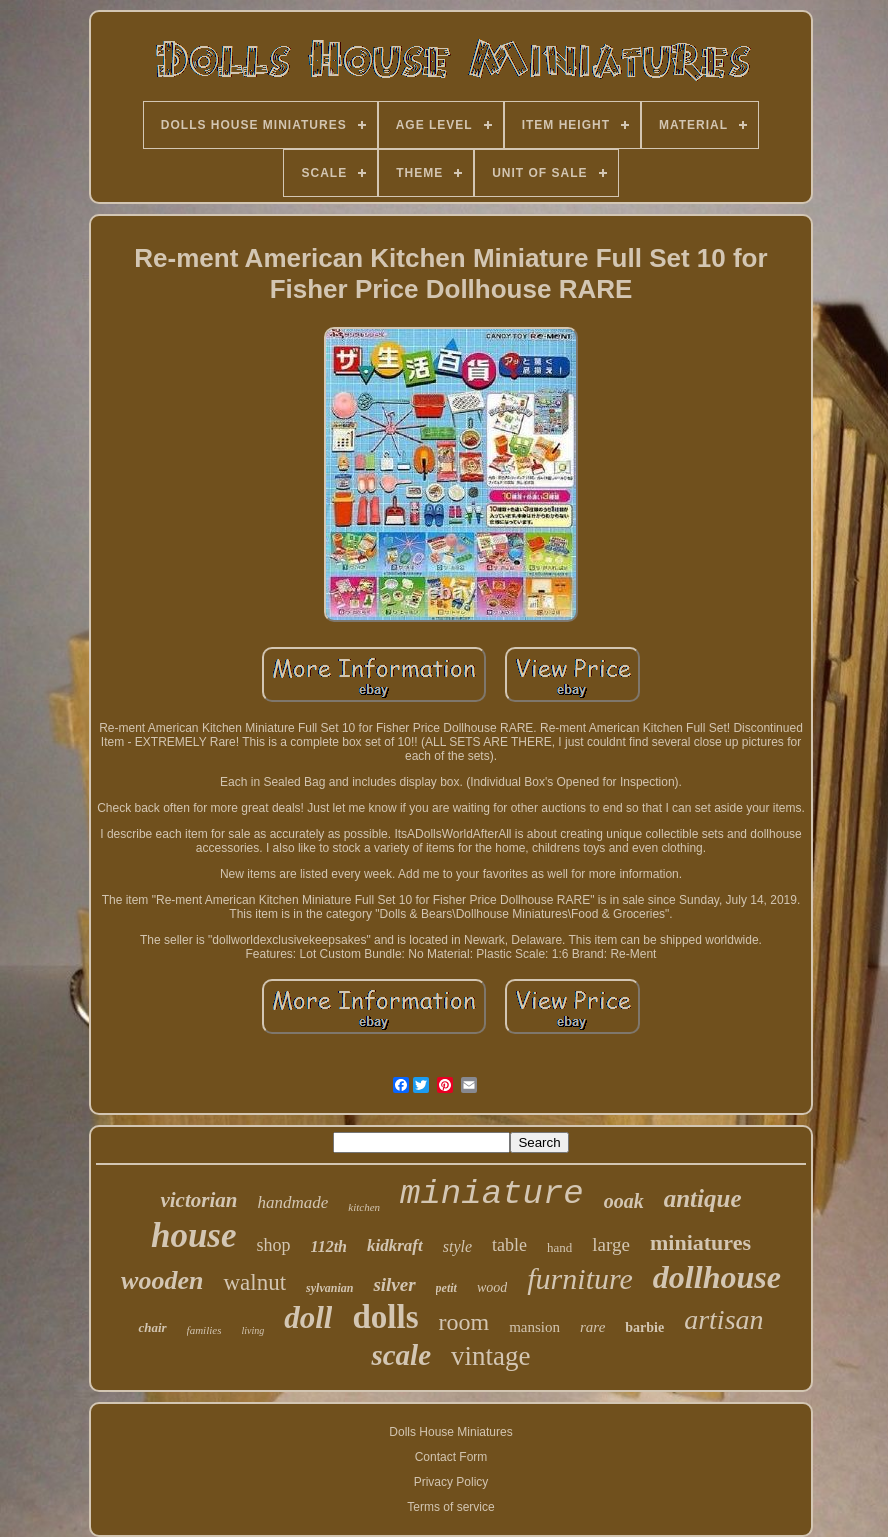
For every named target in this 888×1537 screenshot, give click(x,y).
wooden (162, 1280)
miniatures (700, 1242)
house (194, 1235)
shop (274, 1245)
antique (703, 1198)
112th (329, 1246)
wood (492, 1287)
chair (152, 1327)
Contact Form (451, 1457)
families (204, 1330)
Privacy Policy (451, 1482)
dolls (385, 1317)
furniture (580, 1278)
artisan (723, 1319)
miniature (492, 1194)
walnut (254, 1282)
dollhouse (717, 1277)
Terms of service (450, 1507)
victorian (198, 1200)
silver (394, 1284)
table (509, 1245)
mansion (534, 1327)
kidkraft (395, 1245)
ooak (624, 1201)
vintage (490, 1356)
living (252, 1330)
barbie (644, 1327)
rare (592, 1327)
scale (401, 1355)
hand (559, 1247)
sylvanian (329, 1288)
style (457, 1246)
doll (308, 1317)
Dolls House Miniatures (450, 1432)
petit (446, 1288)
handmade (292, 1202)
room (464, 1322)
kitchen (364, 1207)
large (611, 1244)
